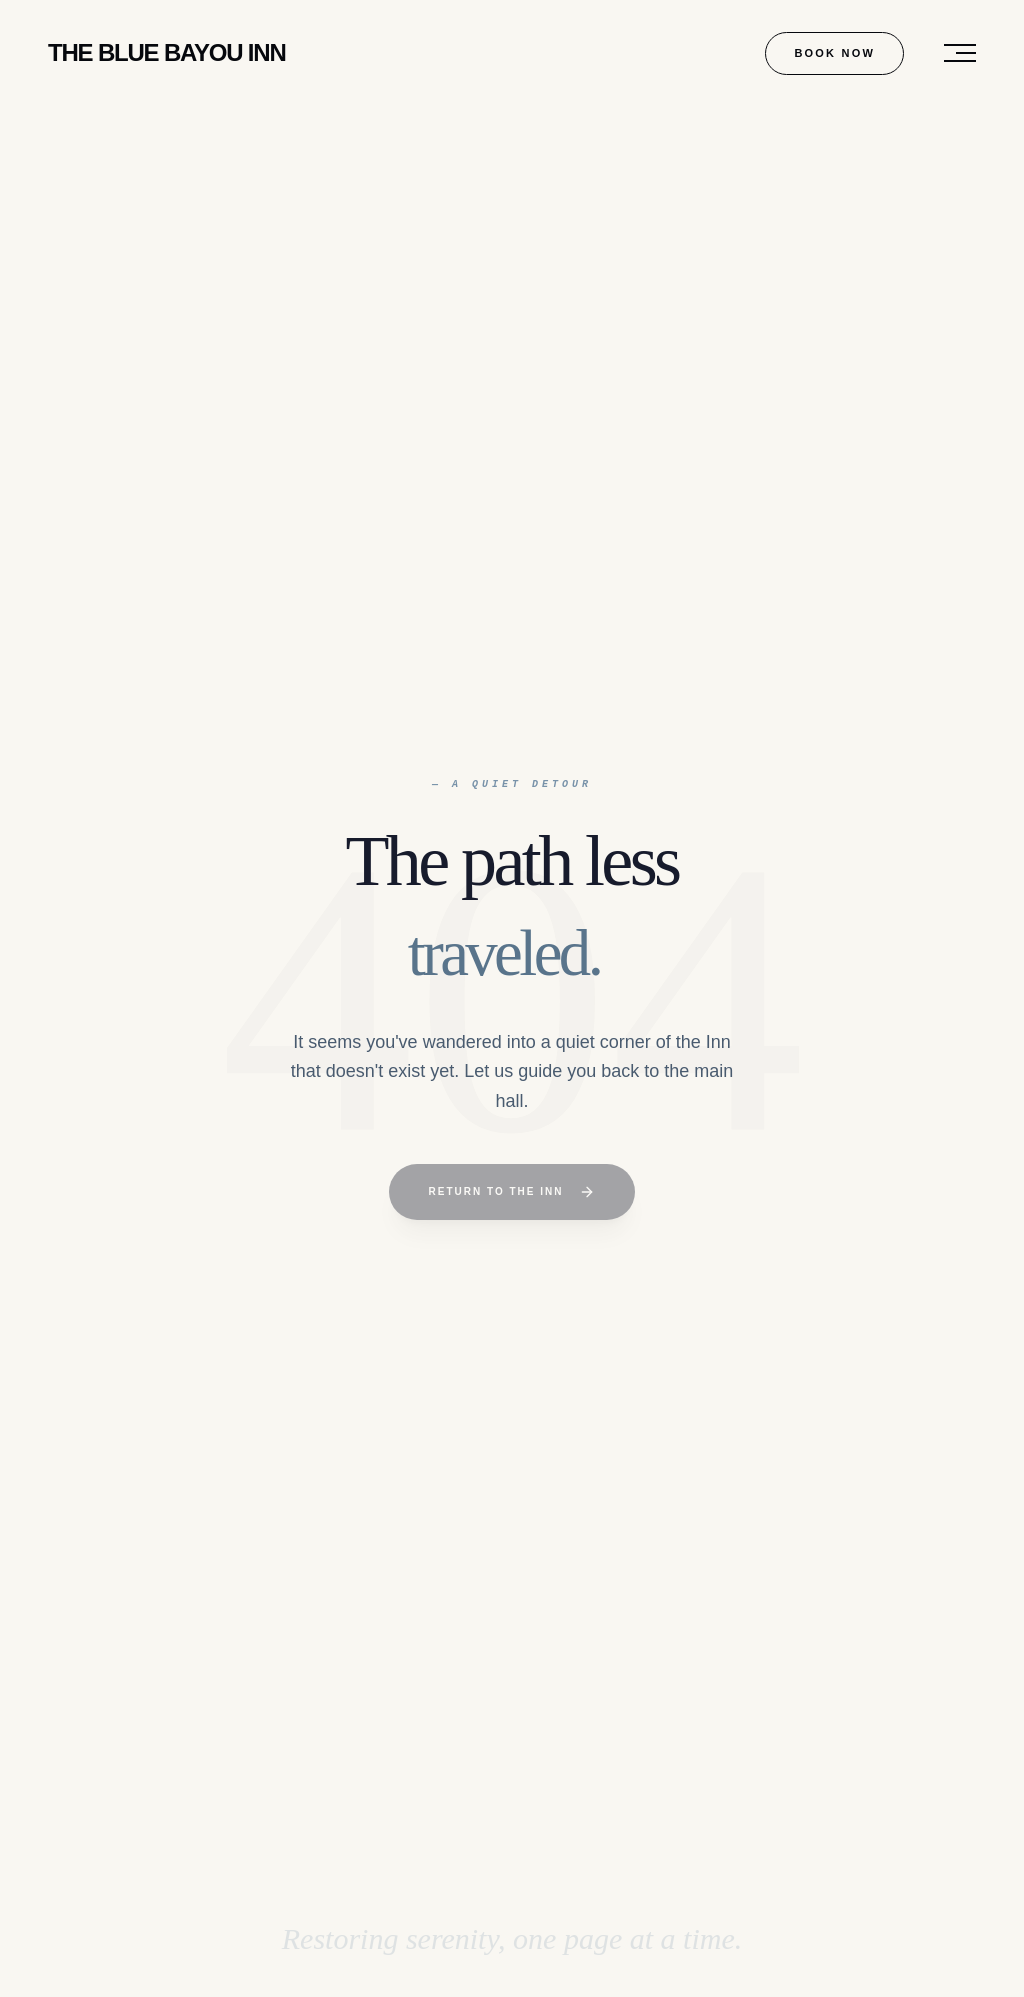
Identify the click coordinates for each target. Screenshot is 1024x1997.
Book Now (834, 53)
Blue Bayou (167, 52)
